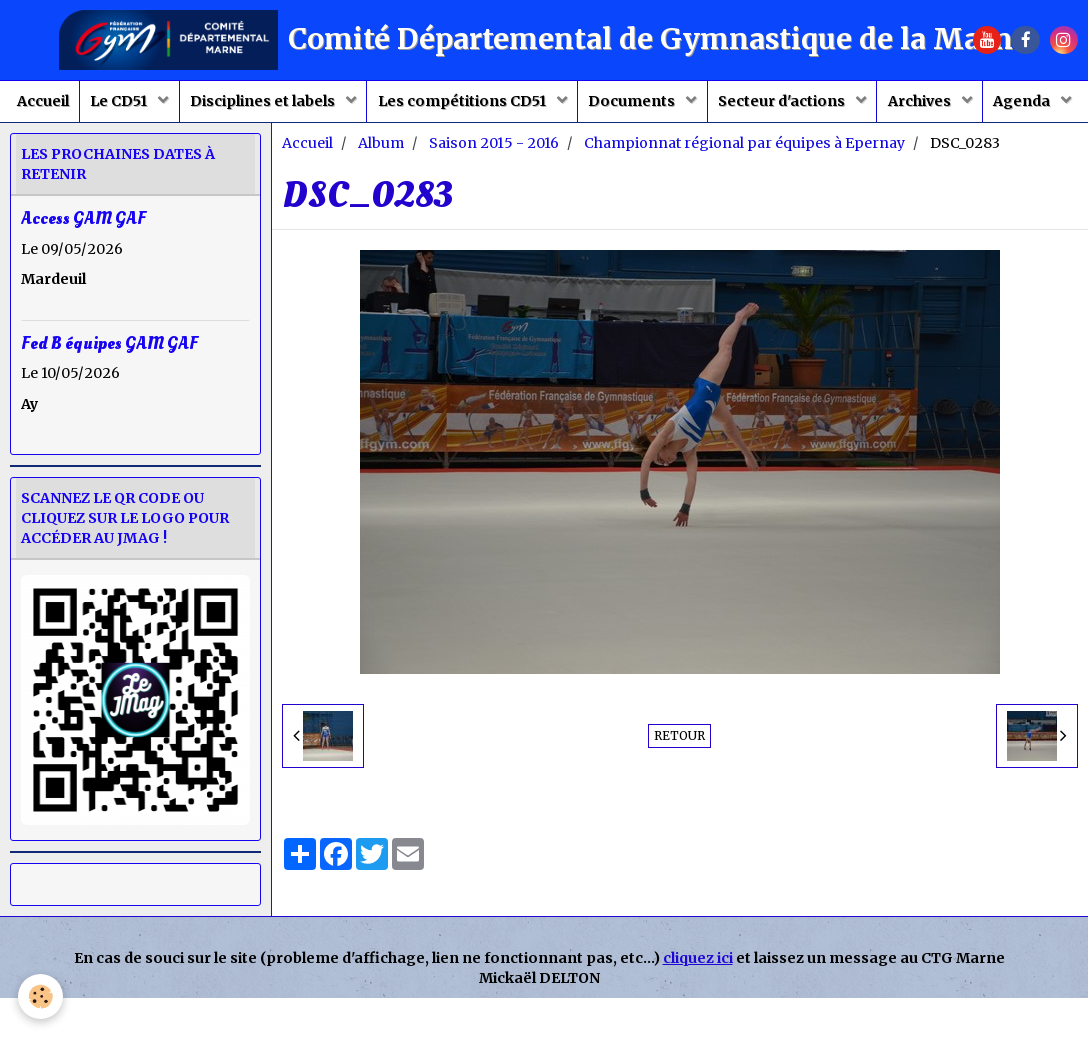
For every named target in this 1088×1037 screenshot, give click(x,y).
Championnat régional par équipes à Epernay (744, 202)
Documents (692, 106)
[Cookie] (42, 995)
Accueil (64, 106)
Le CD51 (151, 106)
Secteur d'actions (851, 106)
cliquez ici (698, 1017)
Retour (679, 794)
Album (381, 202)
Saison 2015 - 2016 (494, 202)
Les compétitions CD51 (512, 106)
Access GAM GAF (83, 277)
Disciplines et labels (304, 106)
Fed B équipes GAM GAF (109, 401)
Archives (998, 106)
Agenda (535, 156)
